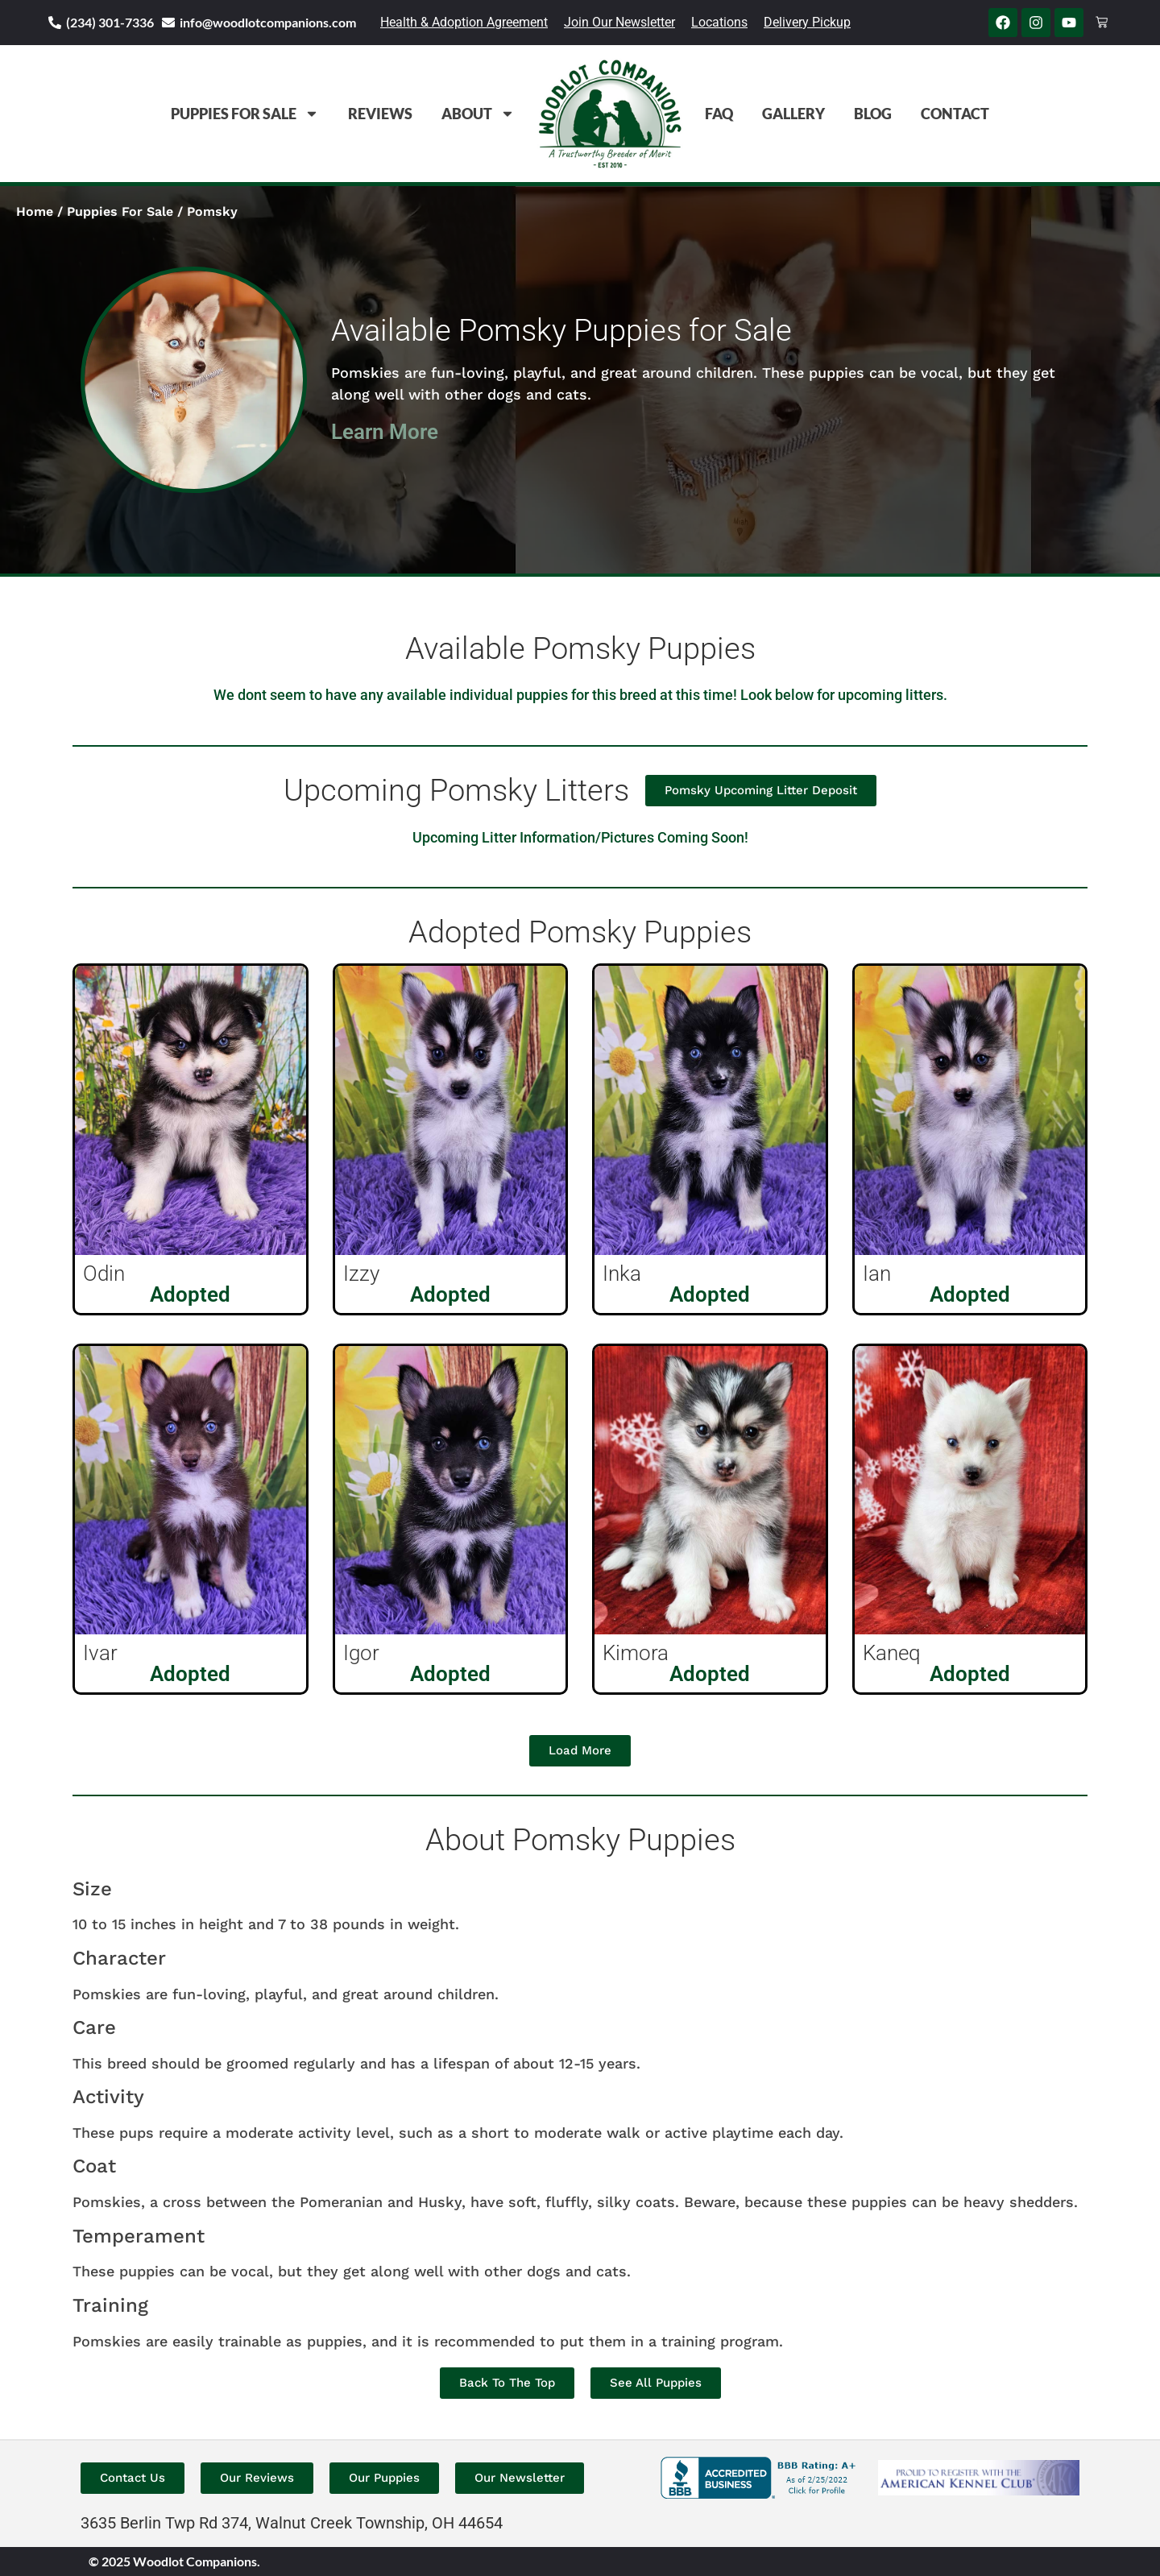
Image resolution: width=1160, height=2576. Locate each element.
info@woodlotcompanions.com (268, 22)
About (478, 113)
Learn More (384, 432)
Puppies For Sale (245, 113)
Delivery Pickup (807, 22)
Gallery (793, 113)
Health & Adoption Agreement (464, 22)
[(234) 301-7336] (54, 22)
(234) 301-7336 (110, 22)
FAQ (719, 113)
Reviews (380, 113)
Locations (719, 22)
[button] (580, 1750)
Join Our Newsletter (619, 22)
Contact (955, 113)
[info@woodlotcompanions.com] (168, 22)
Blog (873, 113)
